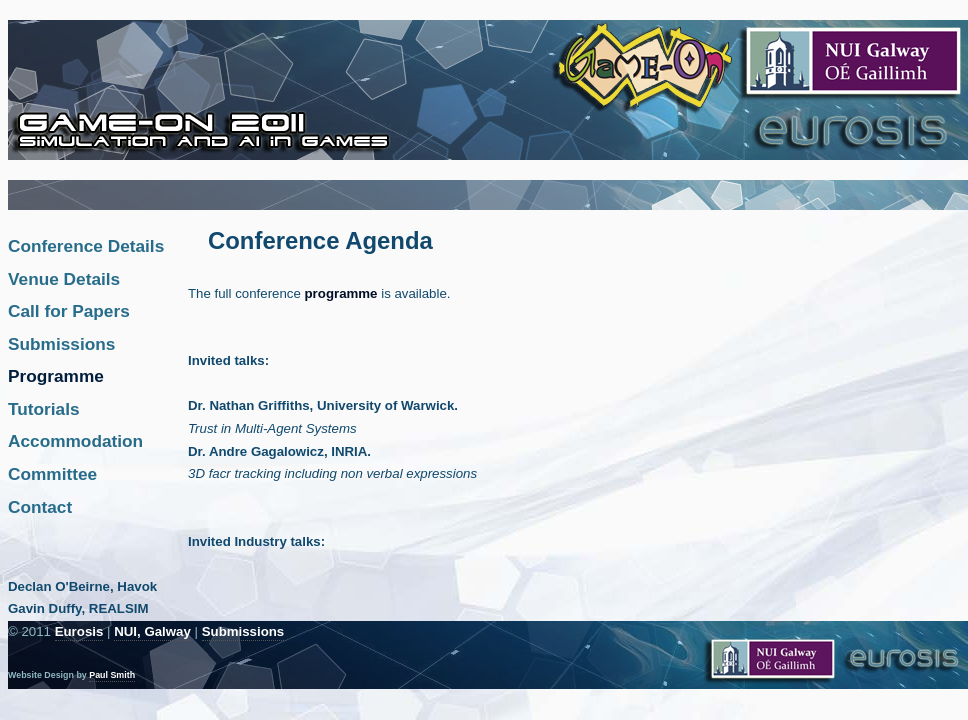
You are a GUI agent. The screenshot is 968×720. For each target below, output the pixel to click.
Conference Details (86, 246)
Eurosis (79, 631)
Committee (52, 474)
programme (343, 293)
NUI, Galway (152, 631)
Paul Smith (112, 675)
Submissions (61, 344)
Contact (40, 507)
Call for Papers (69, 311)
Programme (56, 376)
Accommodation (75, 441)
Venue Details (64, 279)
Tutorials (44, 409)
